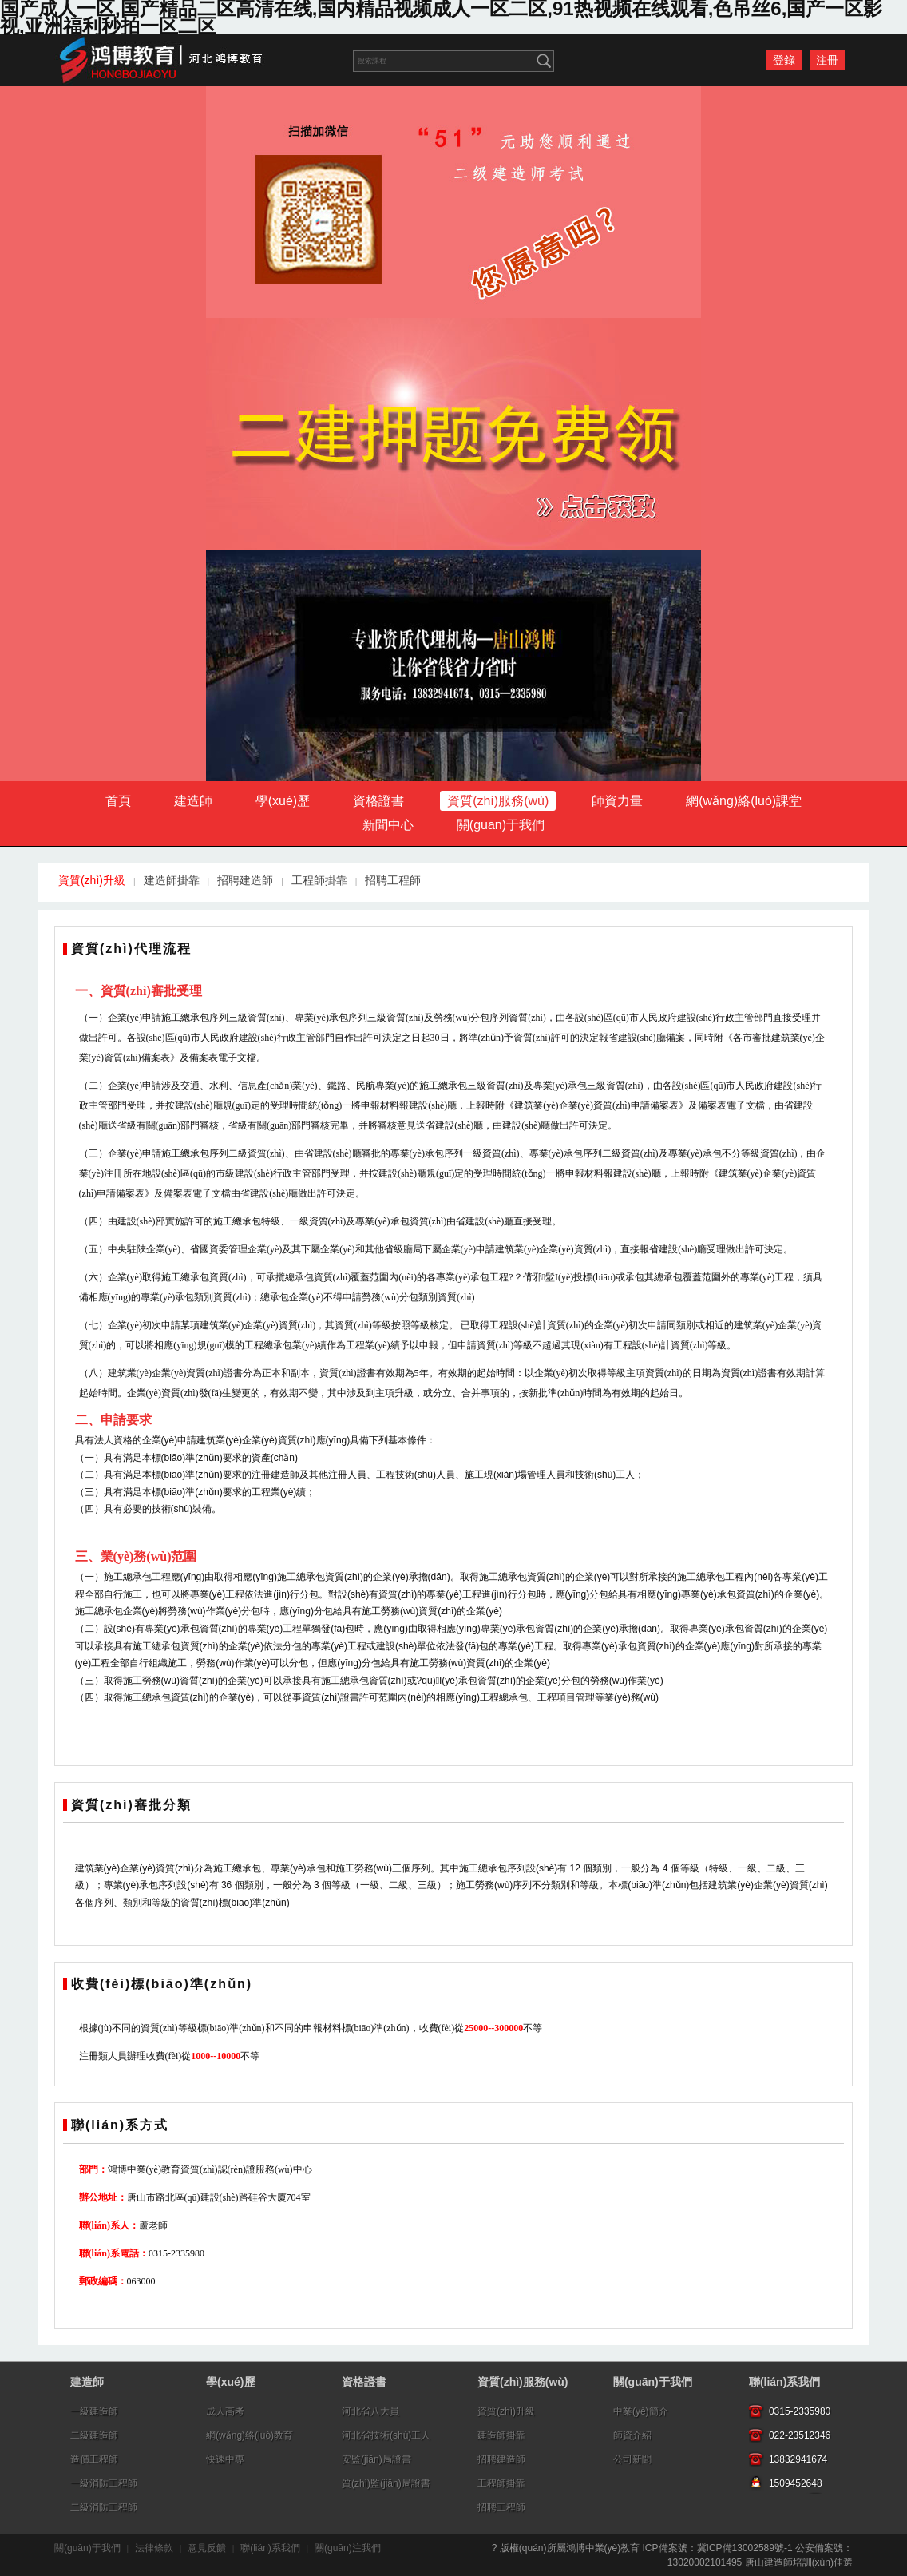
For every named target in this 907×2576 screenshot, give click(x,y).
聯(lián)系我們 (784, 2382)
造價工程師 (94, 2459)
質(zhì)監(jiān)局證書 (386, 2483)
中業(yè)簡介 (640, 2411)
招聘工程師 (393, 880)
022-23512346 (799, 2435)
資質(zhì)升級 (91, 880)
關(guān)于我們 (501, 825)
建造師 (193, 801)
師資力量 (617, 801)
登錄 (784, 60)
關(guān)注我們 (348, 2548)
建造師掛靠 (172, 880)
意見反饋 (207, 2548)
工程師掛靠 (319, 880)
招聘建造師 (245, 880)
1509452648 (795, 2483)
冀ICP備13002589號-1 (745, 2548)
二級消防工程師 (103, 2507)
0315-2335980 (799, 2411)
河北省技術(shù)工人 (386, 2435)
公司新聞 (632, 2459)
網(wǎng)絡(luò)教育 (249, 2435)
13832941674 (798, 2459)
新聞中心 (388, 825)
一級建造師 (94, 2411)
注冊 (827, 60)
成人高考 (225, 2411)
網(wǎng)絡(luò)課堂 (744, 801)
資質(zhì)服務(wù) (498, 801)
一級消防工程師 (103, 2483)
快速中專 (225, 2459)
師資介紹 (632, 2435)
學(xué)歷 (282, 801)
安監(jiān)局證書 (376, 2459)
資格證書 (378, 801)
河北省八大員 (370, 2411)
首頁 (118, 801)
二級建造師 (94, 2435)
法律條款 (154, 2548)
